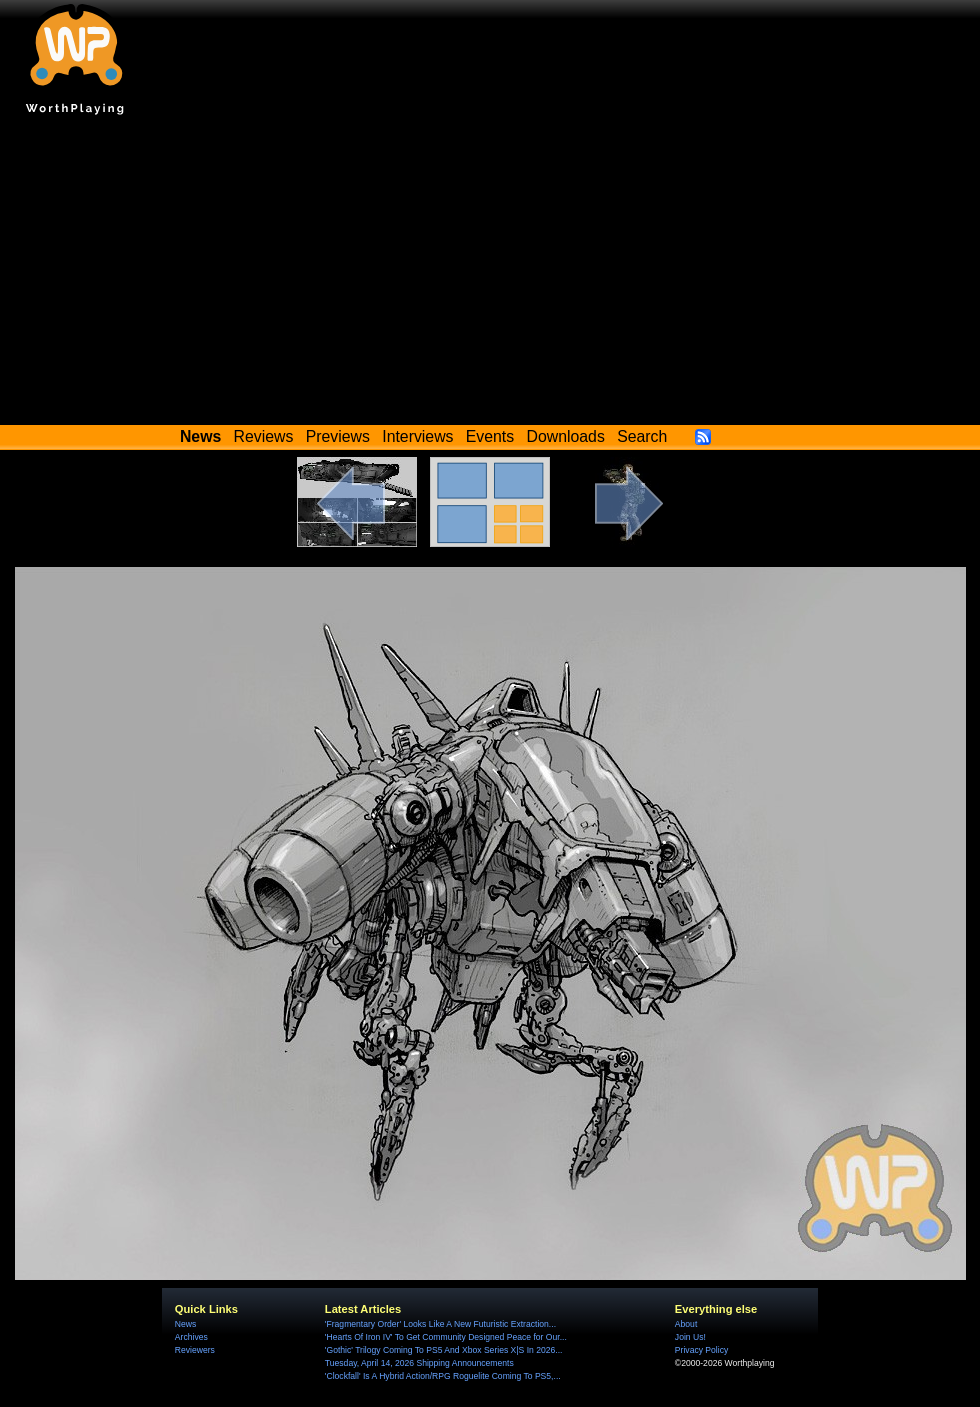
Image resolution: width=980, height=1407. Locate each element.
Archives (191, 1337)
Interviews (417, 436)
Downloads (566, 436)
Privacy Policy (701, 1350)
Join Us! (690, 1337)
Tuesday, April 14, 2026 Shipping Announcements (419, 1363)
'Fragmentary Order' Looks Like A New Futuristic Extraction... (440, 1324)
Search (642, 436)
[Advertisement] (490, 275)
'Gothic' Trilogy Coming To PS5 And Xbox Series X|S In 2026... (444, 1350)
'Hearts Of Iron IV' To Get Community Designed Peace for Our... (446, 1337)
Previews (338, 436)
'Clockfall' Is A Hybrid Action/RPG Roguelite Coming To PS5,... (443, 1376)
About (686, 1324)
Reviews (264, 436)
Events (490, 436)
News (185, 1324)
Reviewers (195, 1350)
